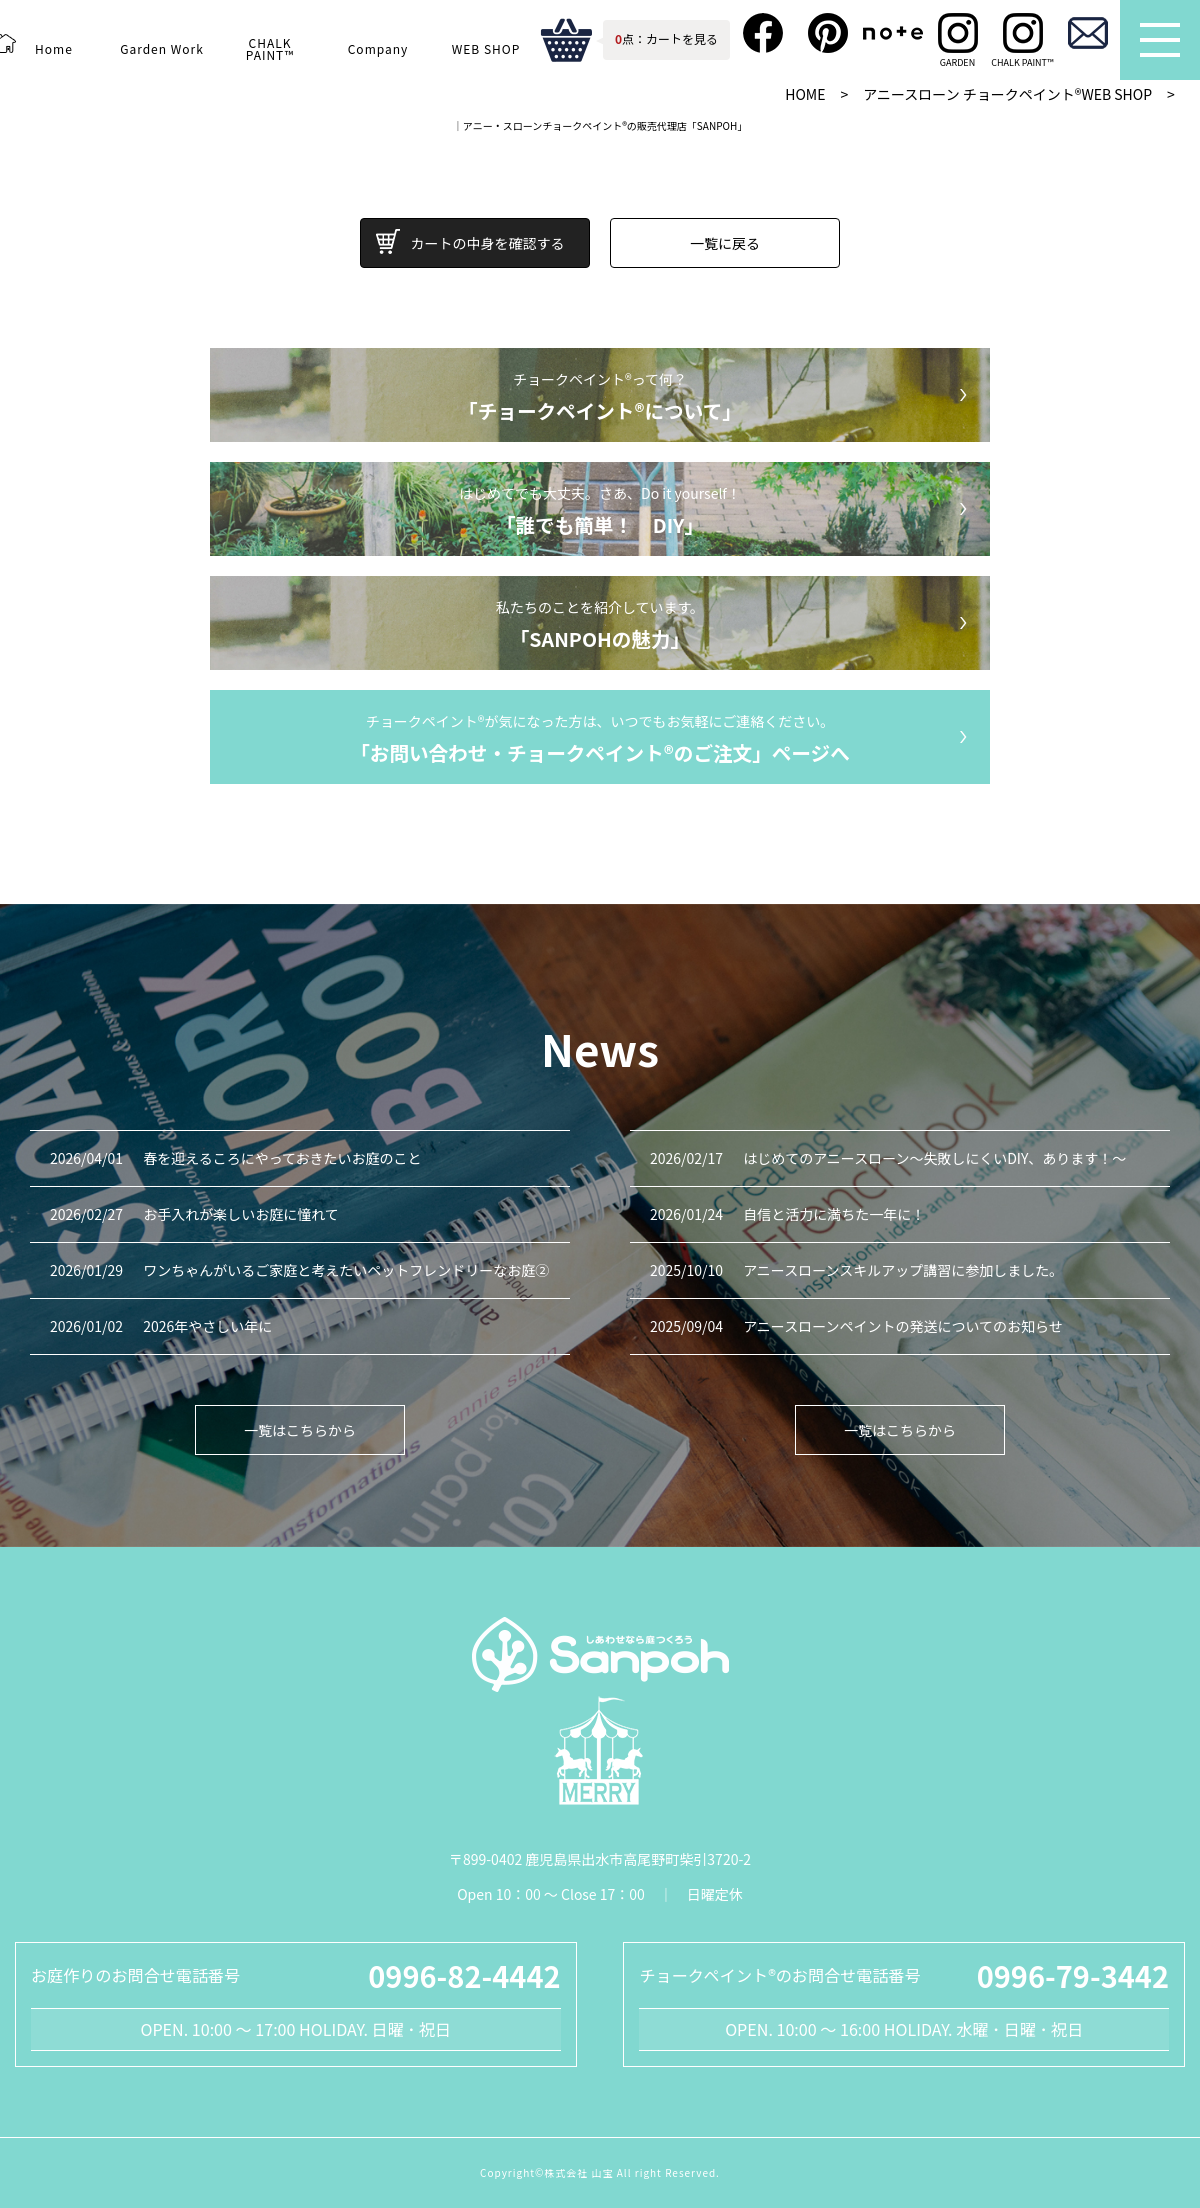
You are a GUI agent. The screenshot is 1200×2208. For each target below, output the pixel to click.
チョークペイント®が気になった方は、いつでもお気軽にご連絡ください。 (600, 740)
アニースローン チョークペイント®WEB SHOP (1007, 94)
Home (53, 48)
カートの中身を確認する (488, 243)
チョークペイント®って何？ (600, 398)
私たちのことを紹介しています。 (600, 626)
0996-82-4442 (464, 1975)
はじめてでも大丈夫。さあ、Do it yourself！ (600, 512)
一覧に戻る (725, 243)
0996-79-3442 (1073, 1975)
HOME (805, 94)
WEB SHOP (486, 48)
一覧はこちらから (300, 1430)
